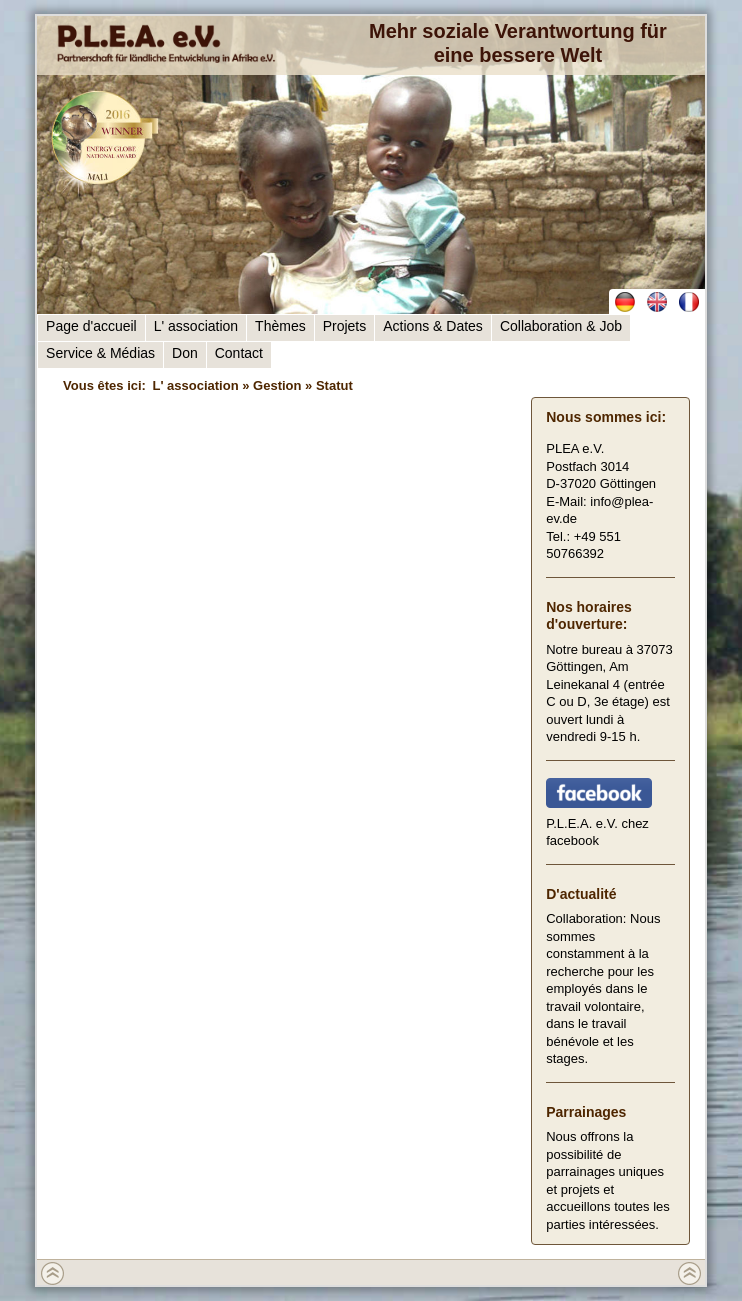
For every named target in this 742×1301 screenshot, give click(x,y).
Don (185, 353)
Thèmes (280, 326)
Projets (345, 326)
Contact (239, 353)
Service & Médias (100, 353)
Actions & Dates (433, 326)
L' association (196, 326)
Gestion (277, 385)
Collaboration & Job (561, 326)
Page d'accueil (91, 326)
